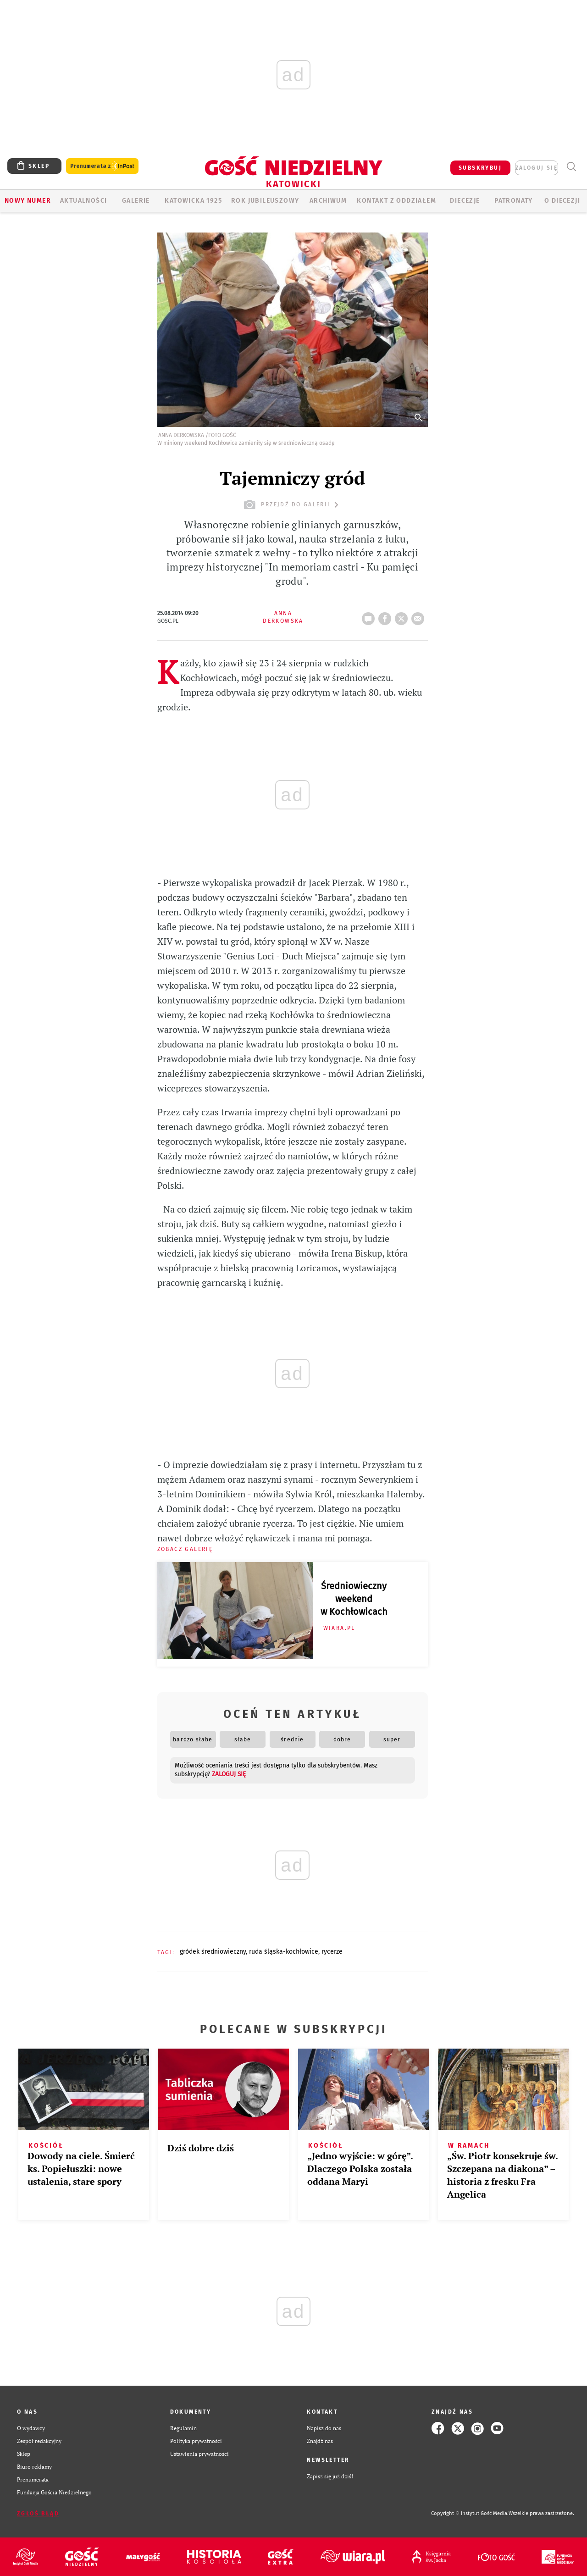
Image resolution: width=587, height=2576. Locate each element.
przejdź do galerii (292, 504)
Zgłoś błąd (38, 2513)
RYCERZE (332, 1952)
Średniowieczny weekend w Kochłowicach (354, 1598)
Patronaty (513, 201)
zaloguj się (536, 168)
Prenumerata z (102, 166)
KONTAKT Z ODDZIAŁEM (396, 201)
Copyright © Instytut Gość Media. (470, 2513)
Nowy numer (28, 201)
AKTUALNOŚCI (83, 201)
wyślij (419, 616)
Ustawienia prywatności (199, 2453)
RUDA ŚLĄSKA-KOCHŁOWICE (283, 1952)
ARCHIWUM (328, 201)
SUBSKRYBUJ (480, 168)
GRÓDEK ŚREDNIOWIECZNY (213, 1952)
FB (386, 616)
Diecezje (465, 201)
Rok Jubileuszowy (265, 201)
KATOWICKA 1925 (193, 201)
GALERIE (136, 201)
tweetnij (403, 616)
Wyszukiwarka (571, 166)
